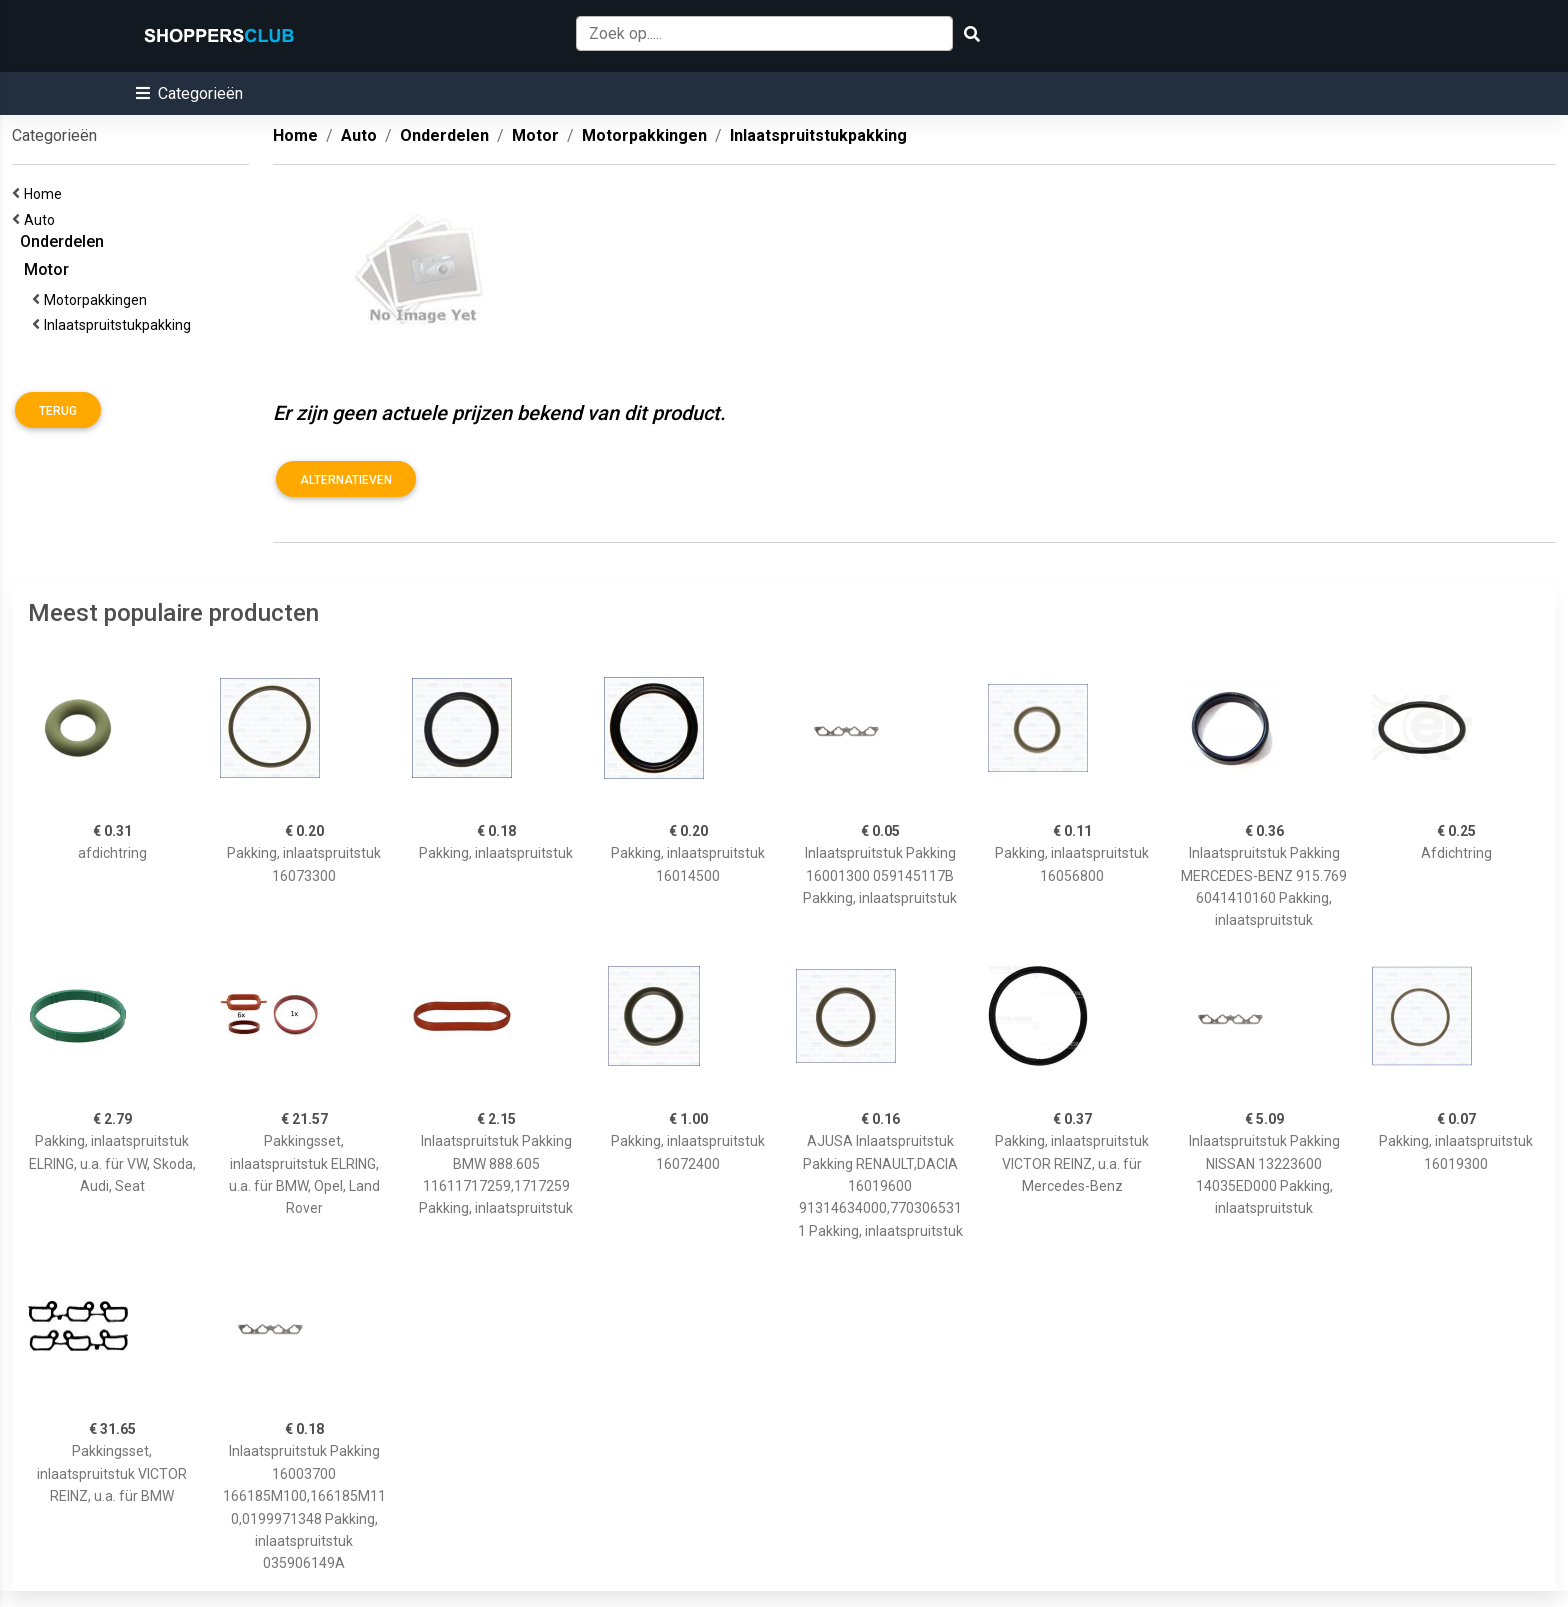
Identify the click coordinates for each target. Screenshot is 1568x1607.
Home (46, 194)
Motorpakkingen (98, 300)
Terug (58, 411)
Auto (42, 220)
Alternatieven (346, 480)
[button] (189, 93)
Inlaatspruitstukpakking (120, 325)
